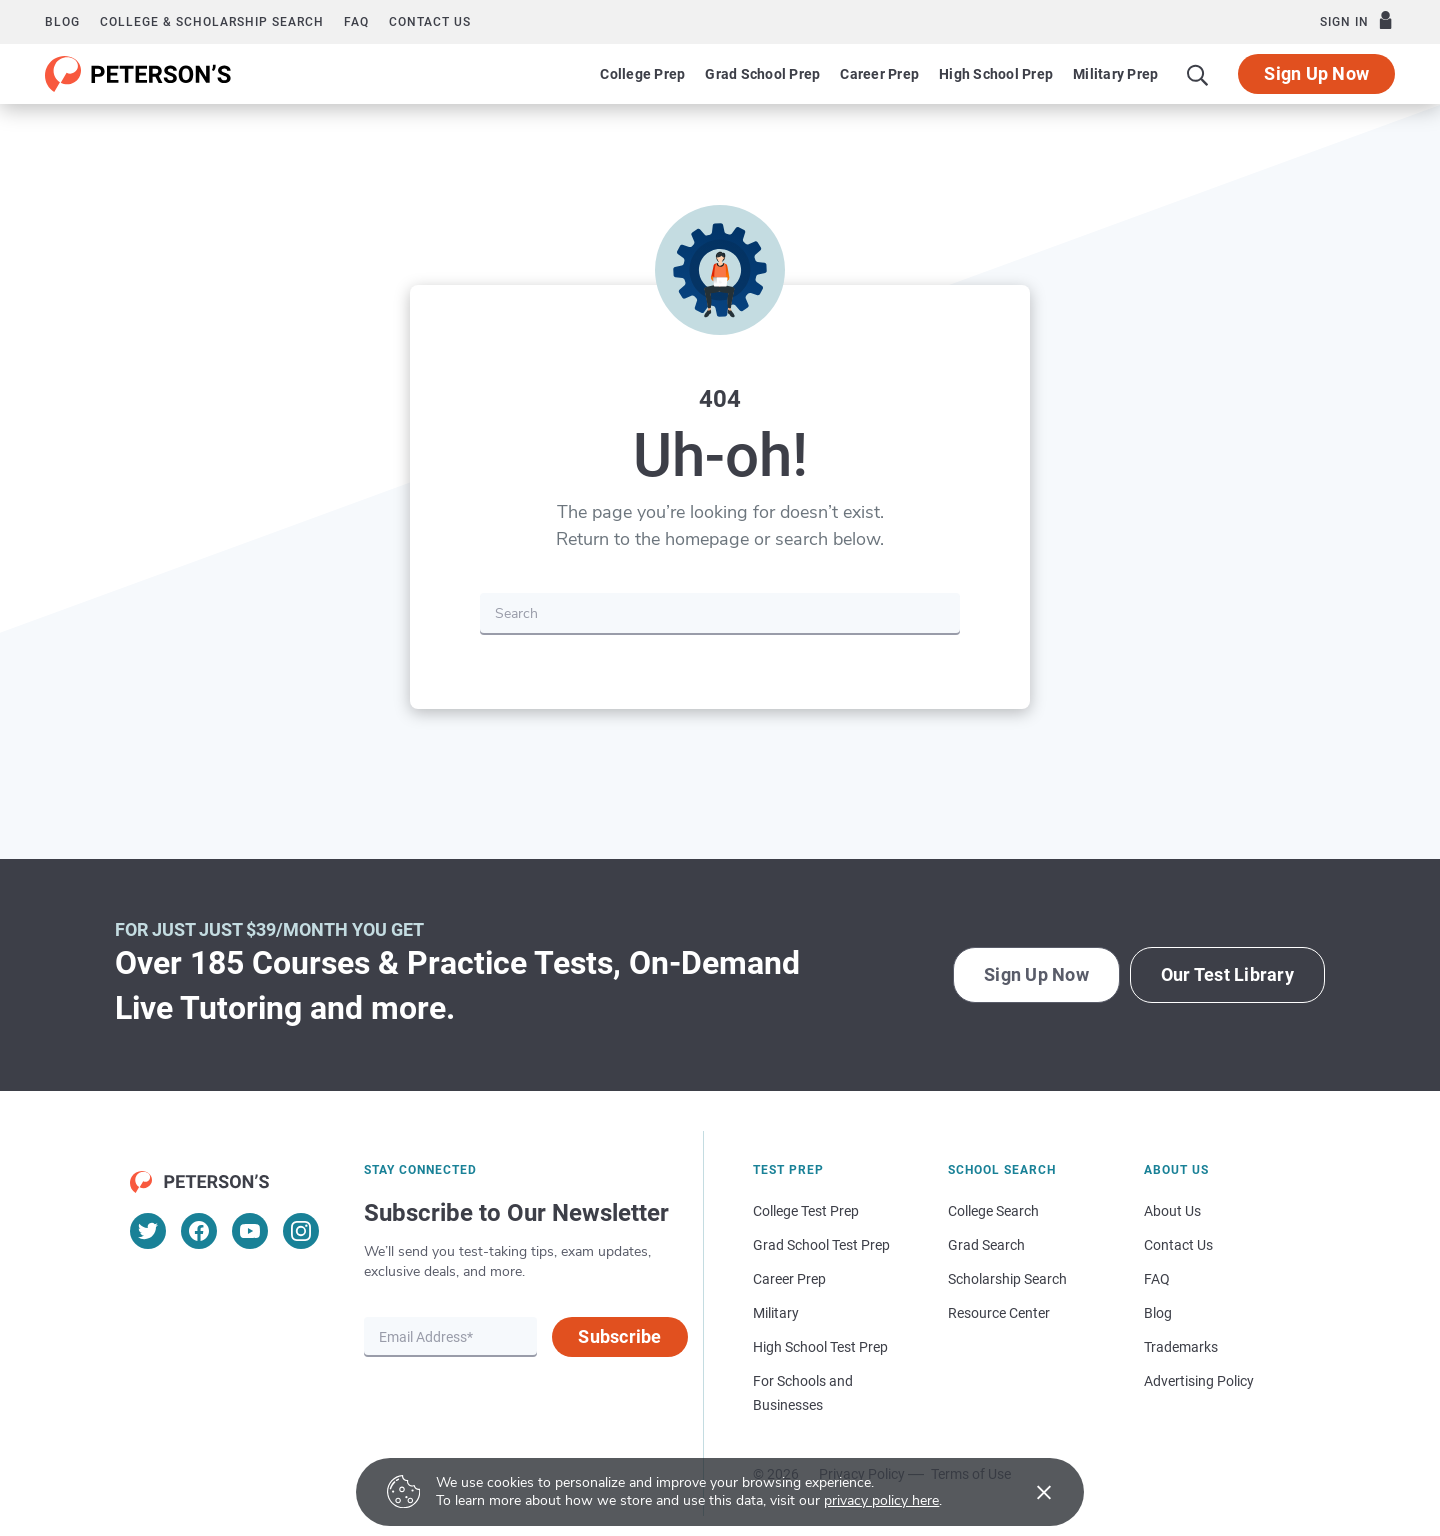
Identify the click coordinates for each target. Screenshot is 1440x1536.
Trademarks (1181, 1347)
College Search (993, 1211)
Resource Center (999, 1313)
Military (776, 1313)
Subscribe (619, 1336)
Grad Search (986, 1245)
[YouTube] (250, 1231)
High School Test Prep (820, 1347)
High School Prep (996, 74)
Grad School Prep (762, 74)
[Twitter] (148, 1231)
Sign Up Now (1316, 73)
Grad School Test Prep (821, 1245)
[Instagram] (301, 1231)
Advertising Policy (1199, 1381)
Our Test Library (1227, 974)
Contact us (430, 22)
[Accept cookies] (1030, 1492)
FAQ (356, 22)
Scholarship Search (1007, 1279)
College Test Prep (806, 1211)
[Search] (1198, 74)
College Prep (642, 74)
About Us (1172, 1211)
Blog (62, 22)
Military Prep (1115, 74)
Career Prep (879, 74)
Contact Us (1178, 1245)
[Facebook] (199, 1231)
